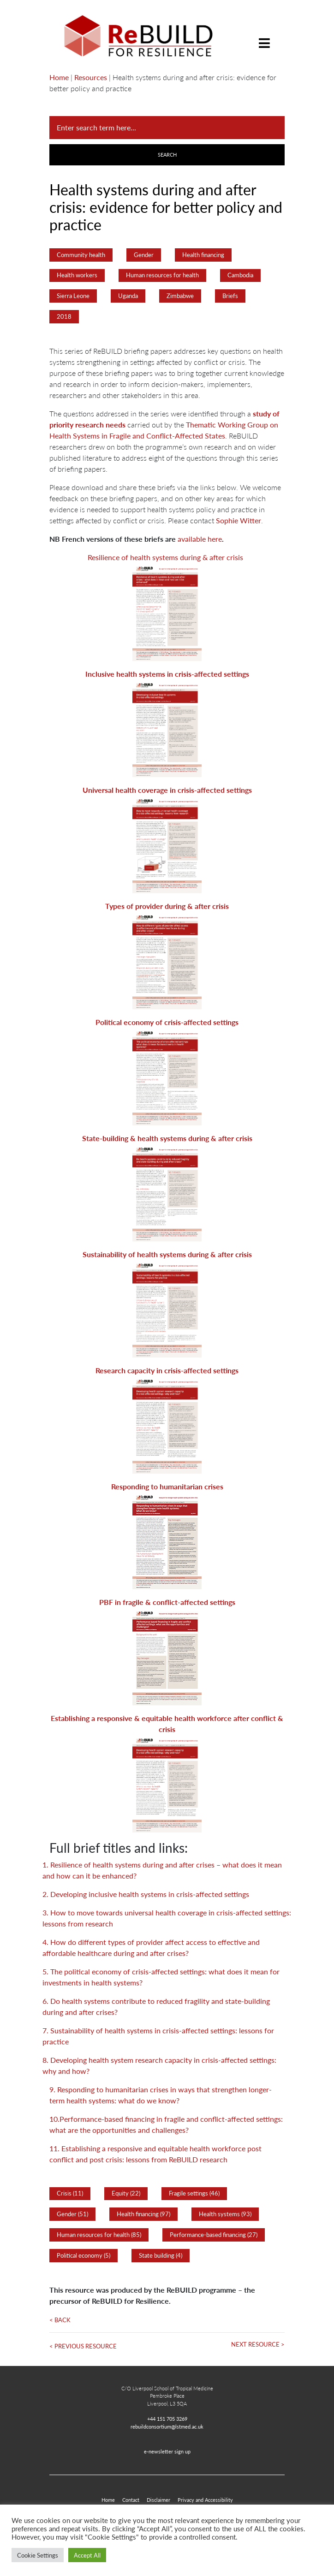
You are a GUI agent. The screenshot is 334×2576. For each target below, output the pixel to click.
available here (200, 538)
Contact (130, 2499)
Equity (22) (126, 2193)
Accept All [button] (87, 2555)
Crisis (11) (70, 2193)
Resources (90, 77)
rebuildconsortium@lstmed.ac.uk (167, 2426)
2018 (64, 316)
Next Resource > (258, 2344)
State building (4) (160, 2255)
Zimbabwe (180, 296)
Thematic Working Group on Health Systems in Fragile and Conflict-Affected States (163, 430)
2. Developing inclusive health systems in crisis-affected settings (145, 1894)
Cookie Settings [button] (37, 2555)
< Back (60, 2320)
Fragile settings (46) (194, 2193)
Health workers (77, 275)
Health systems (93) (225, 2214)
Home (59, 77)
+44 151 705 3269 (167, 2418)
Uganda (128, 296)
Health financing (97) (143, 2214)
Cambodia (240, 275)
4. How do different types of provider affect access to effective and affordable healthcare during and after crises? (151, 1947)
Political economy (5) (83, 2255)
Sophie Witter (238, 520)
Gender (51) (72, 2214)
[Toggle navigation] (264, 36)
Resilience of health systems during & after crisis (165, 557)
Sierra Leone (73, 296)
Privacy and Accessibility (205, 2499)
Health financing (203, 255)
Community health (81, 255)
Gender (144, 255)
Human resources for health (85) (99, 2235)
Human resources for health (162, 275)
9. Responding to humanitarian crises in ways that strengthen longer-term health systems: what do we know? (160, 2095)
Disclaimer (158, 2499)
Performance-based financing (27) (213, 2235)
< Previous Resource (83, 2346)
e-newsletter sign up (167, 2451)
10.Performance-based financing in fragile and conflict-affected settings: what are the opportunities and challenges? (166, 2124)
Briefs (230, 296)
